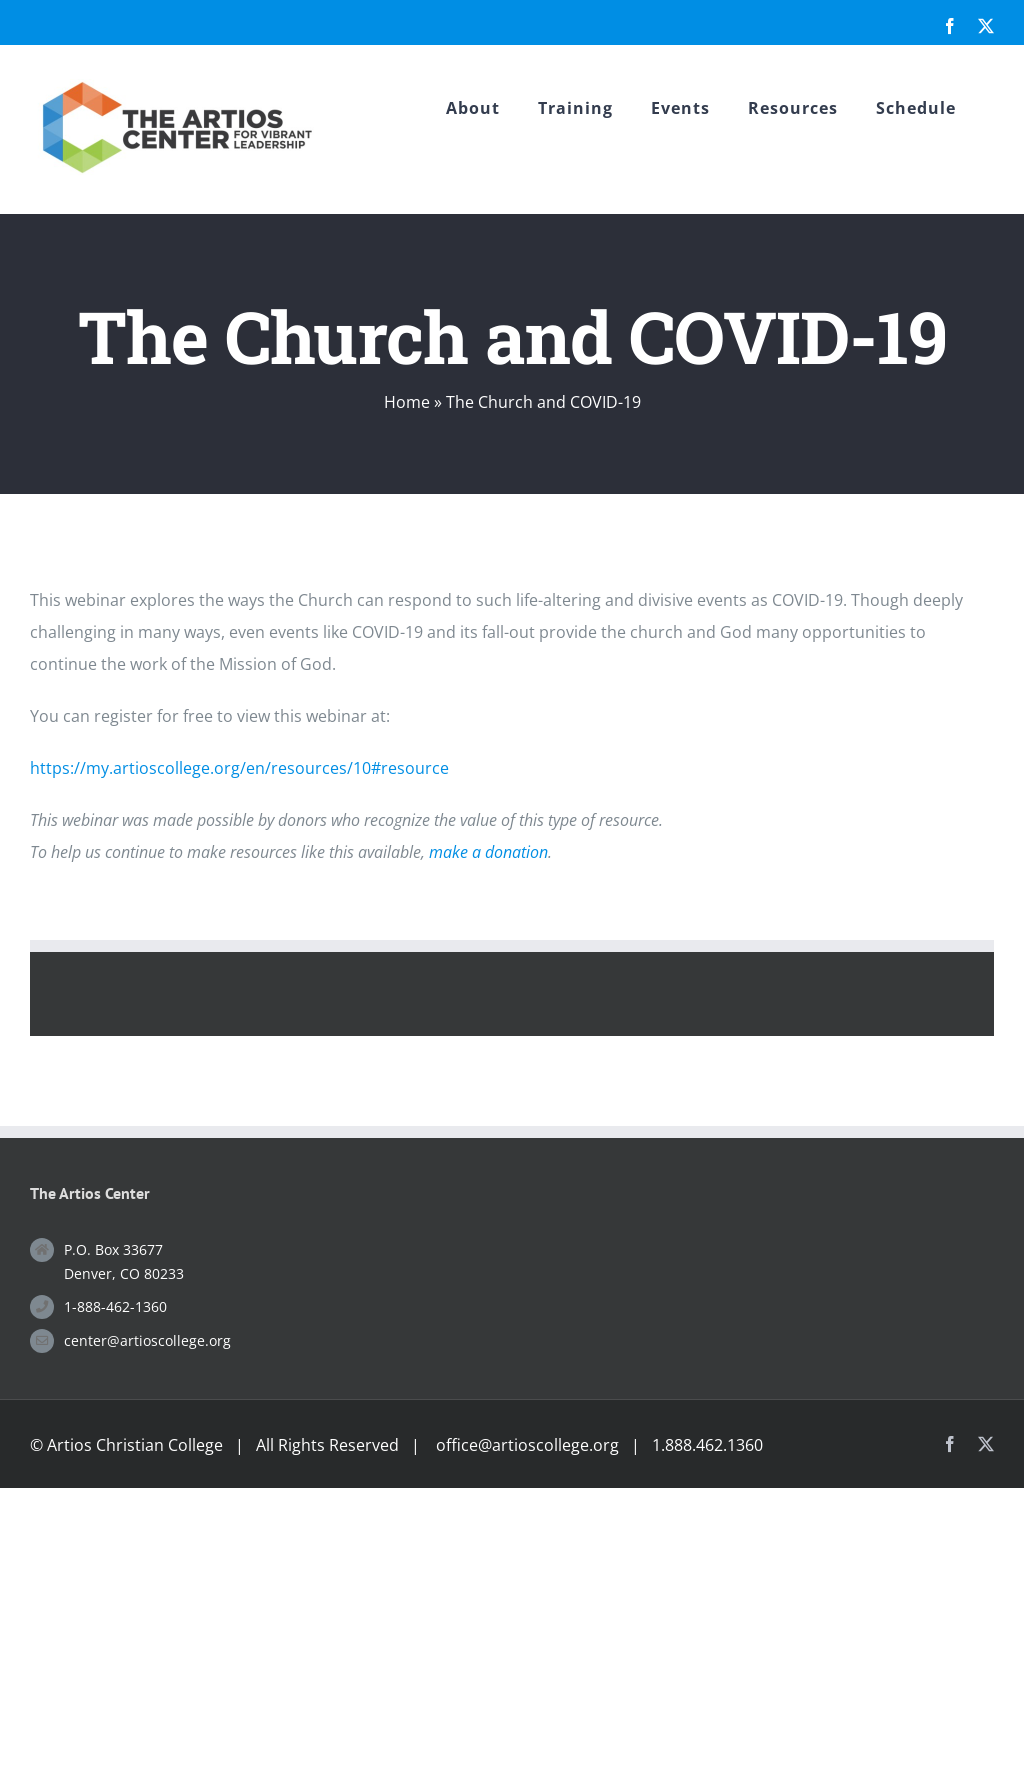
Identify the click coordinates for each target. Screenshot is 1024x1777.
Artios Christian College (135, 1445)
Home (407, 402)
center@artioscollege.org (147, 1340)
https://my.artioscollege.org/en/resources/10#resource (239, 768)
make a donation (488, 852)
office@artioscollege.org (527, 1445)
